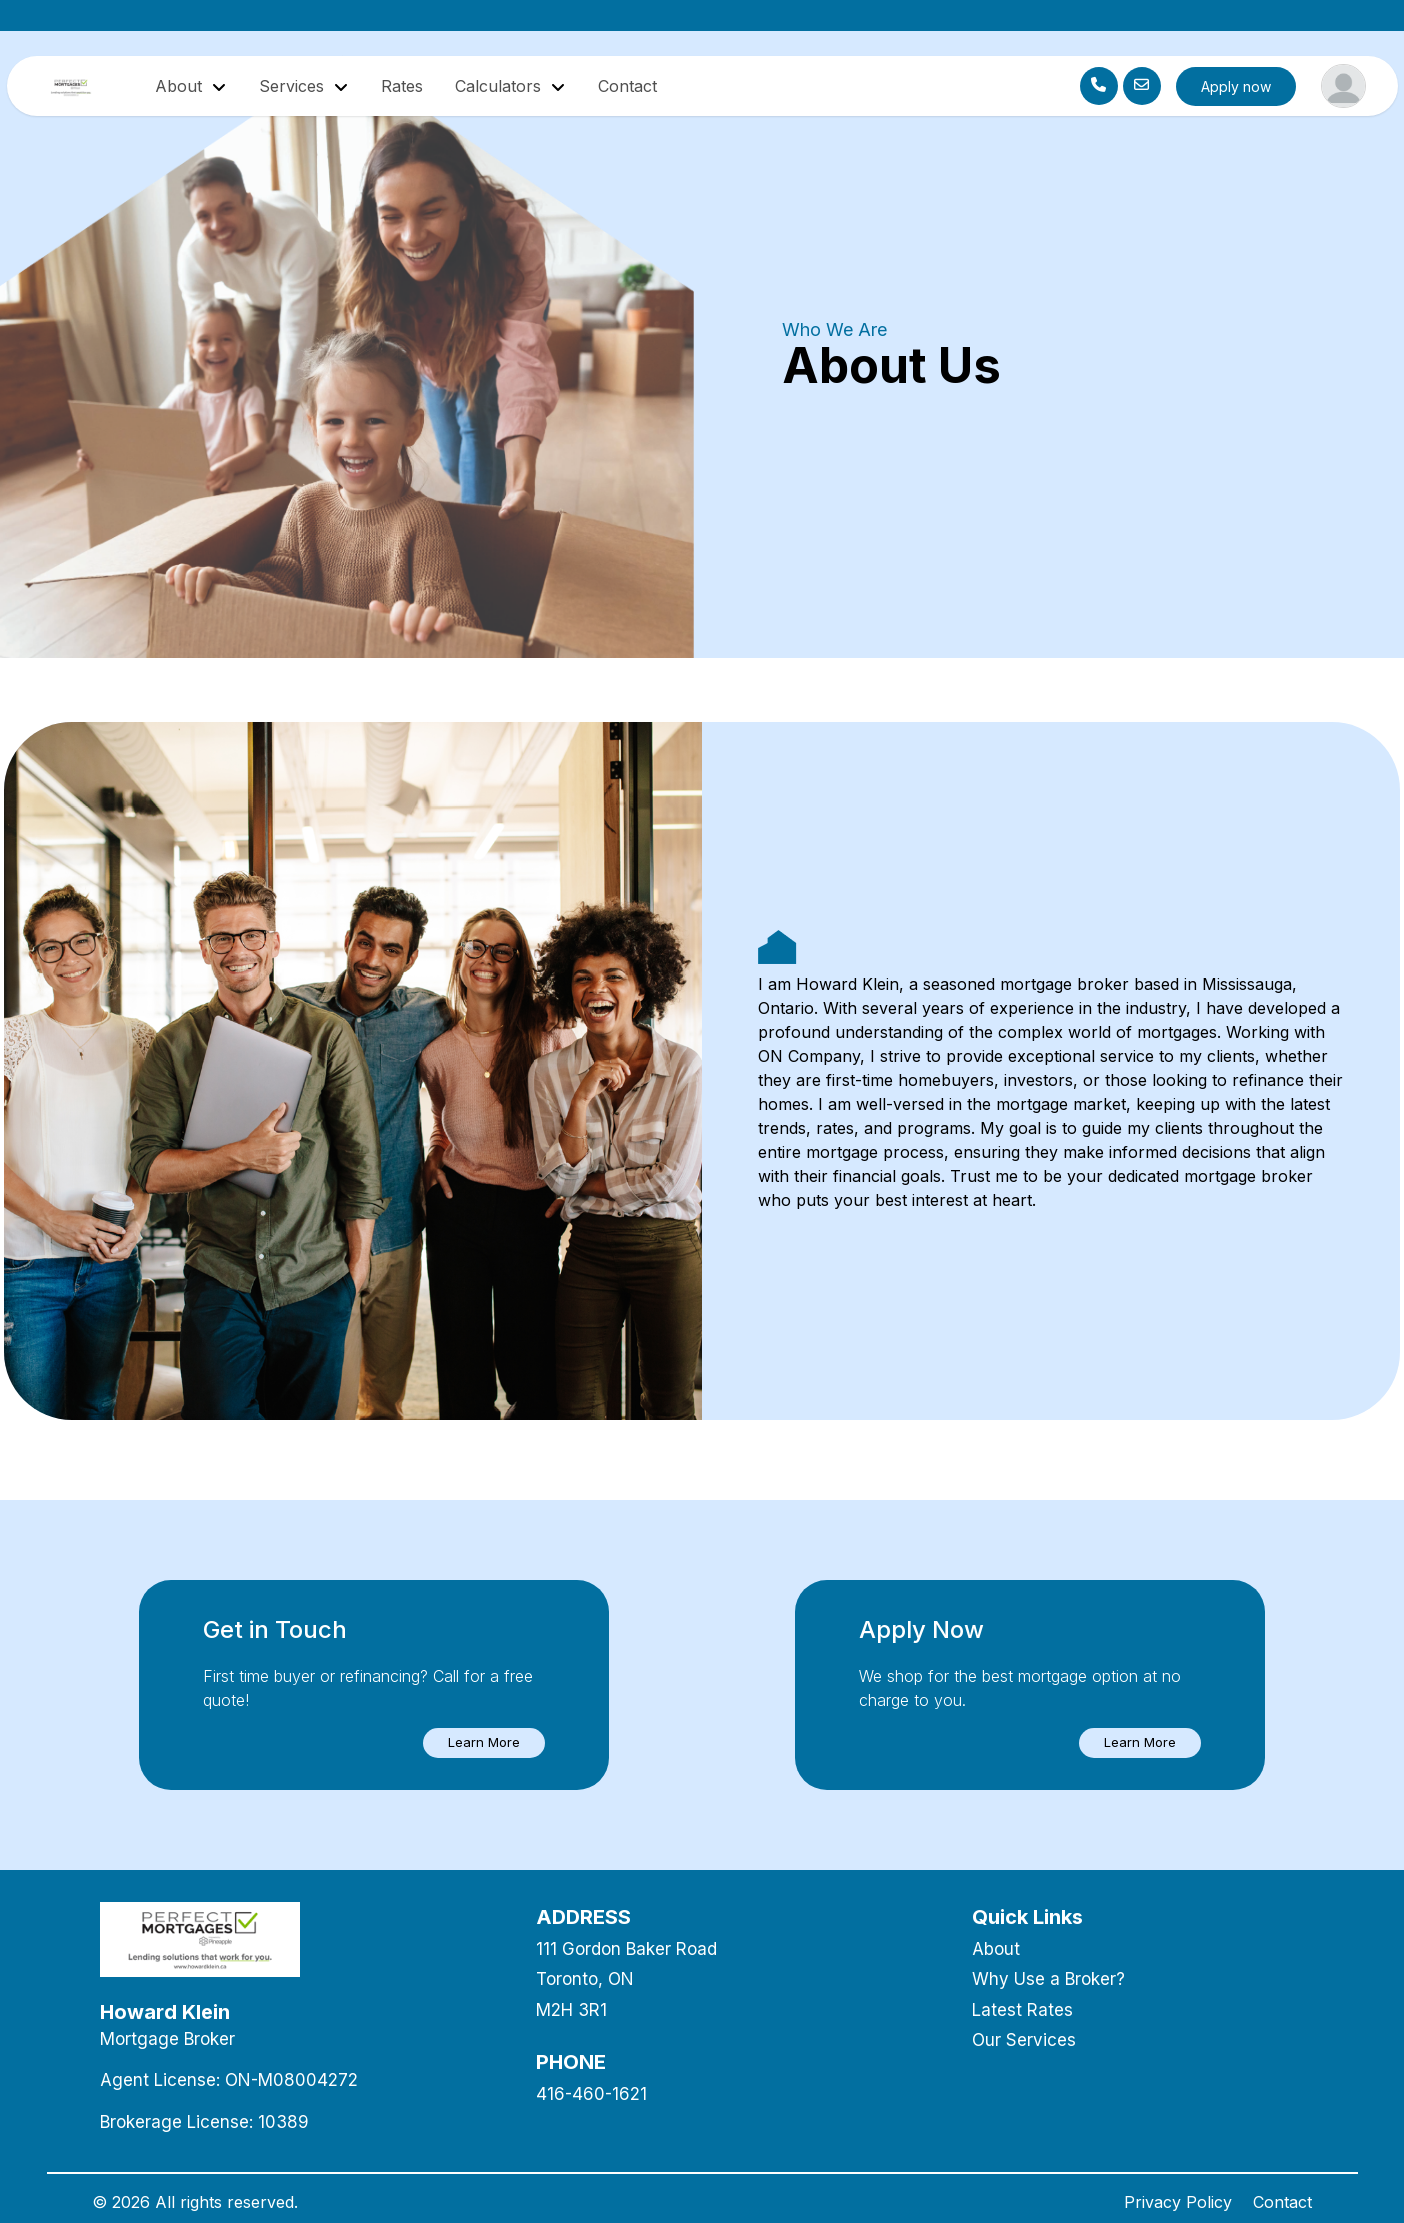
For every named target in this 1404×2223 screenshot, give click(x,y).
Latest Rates (1022, 2010)
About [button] (181, 86)
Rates (402, 86)
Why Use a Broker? (1048, 1979)
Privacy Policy (1178, 2202)
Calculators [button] (500, 86)
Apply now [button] (1236, 86)
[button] (484, 1743)
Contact (627, 86)
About (996, 1949)
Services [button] (294, 86)
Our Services (1024, 2040)
